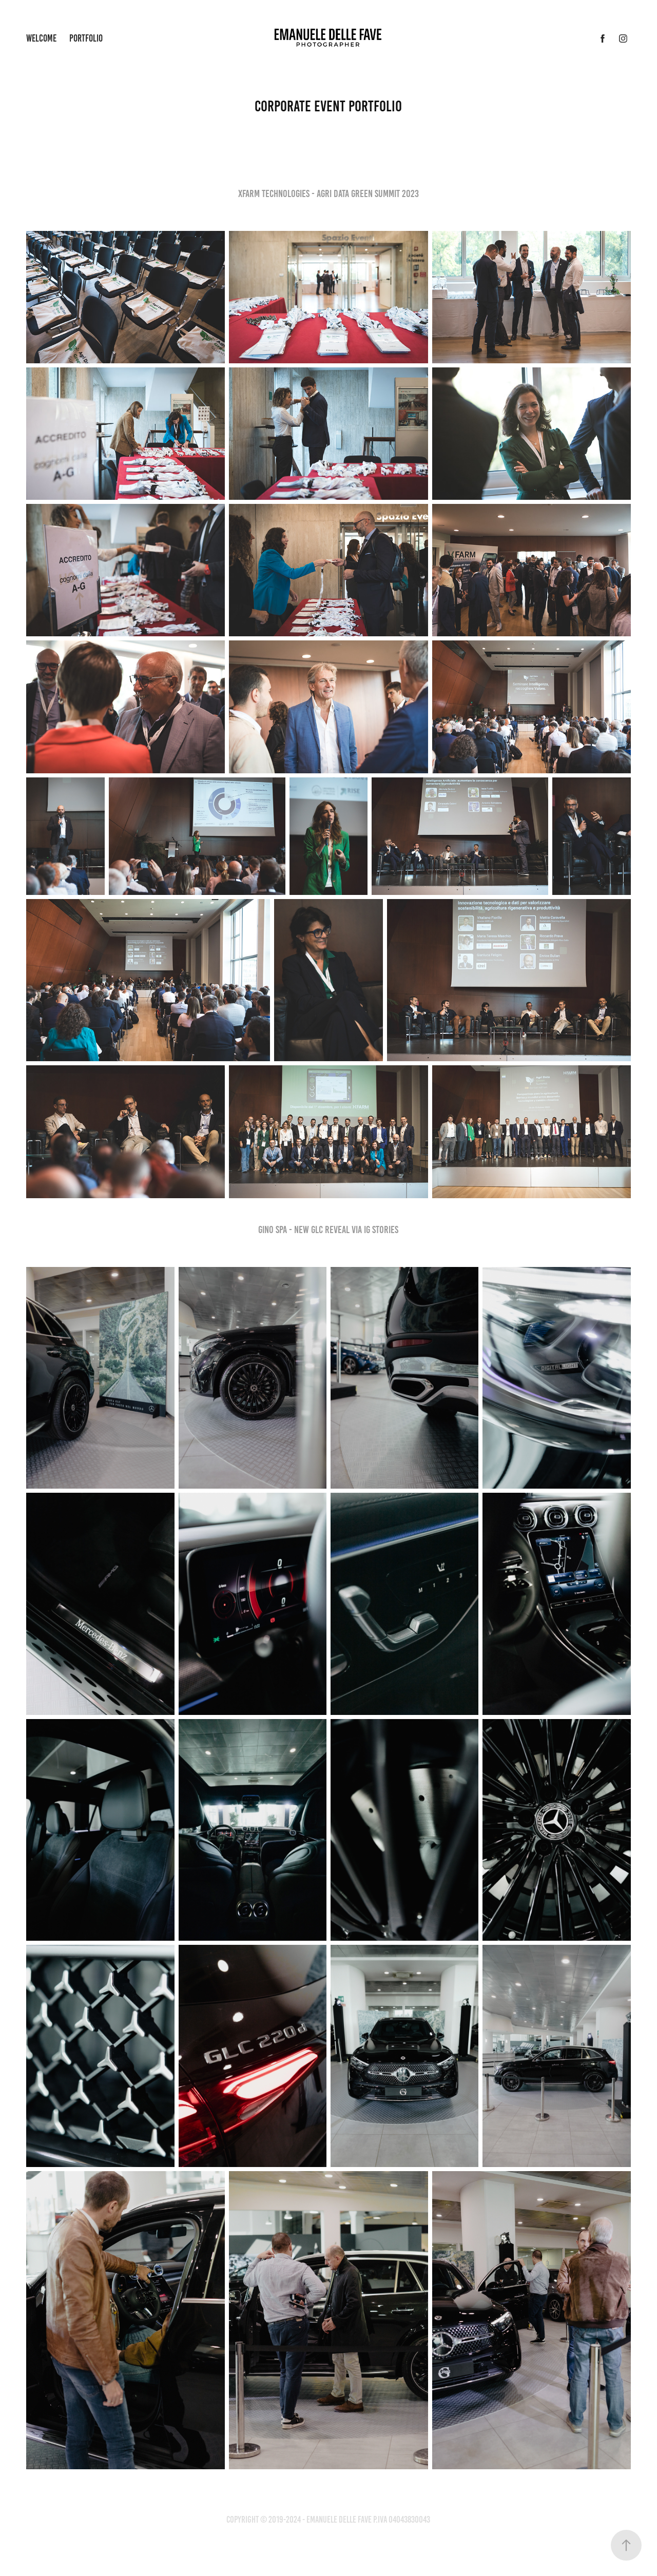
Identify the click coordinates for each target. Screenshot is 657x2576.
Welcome (41, 38)
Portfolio (86, 38)
